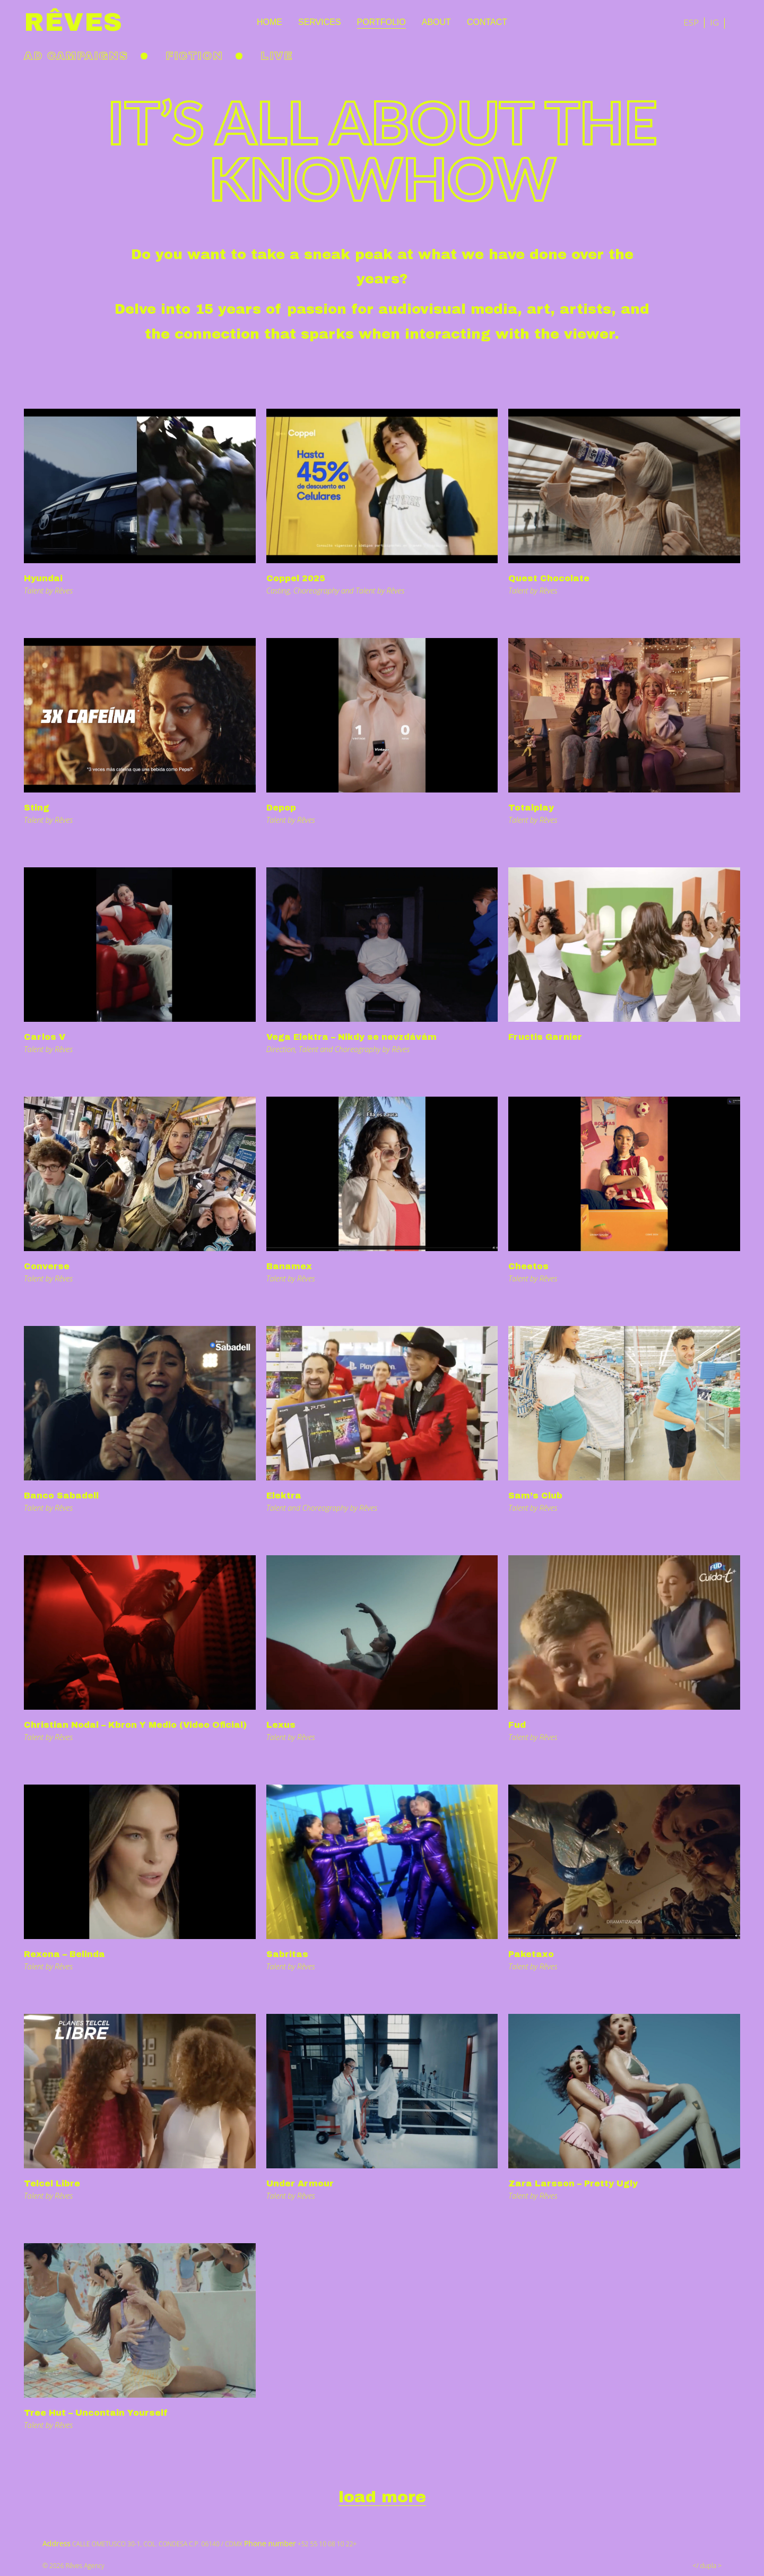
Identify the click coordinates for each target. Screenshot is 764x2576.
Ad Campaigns (76, 56)
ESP (691, 22)
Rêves (73, 22)
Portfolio (381, 22)
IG (714, 22)
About (436, 22)
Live (277, 56)
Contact (487, 22)
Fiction (194, 56)
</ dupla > (707, 2565)
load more (382, 2496)
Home (269, 22)
